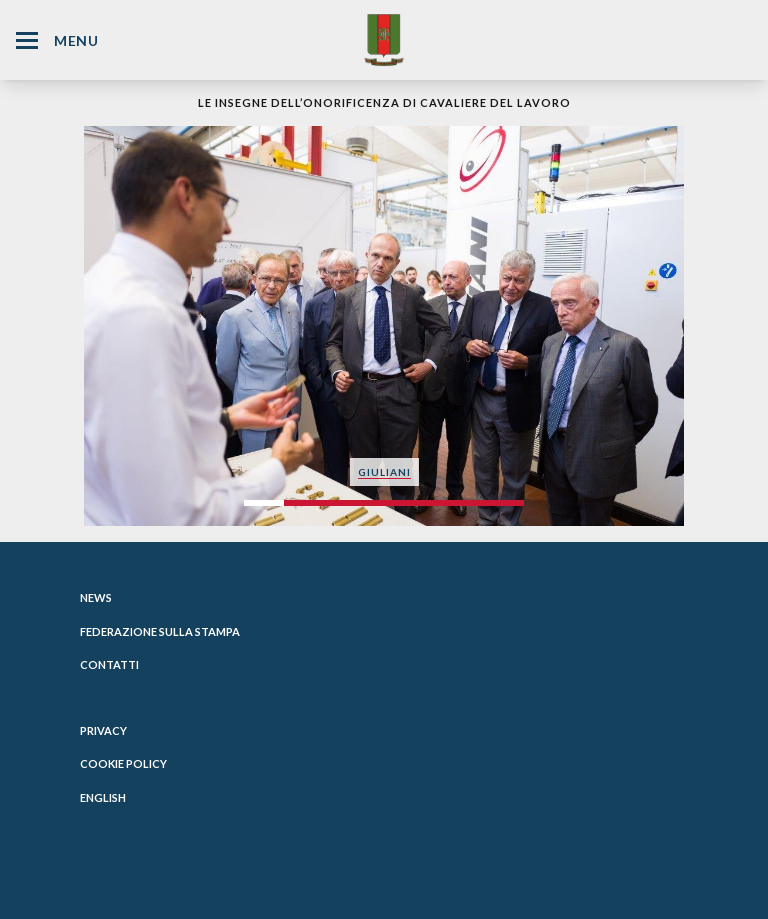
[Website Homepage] (384, 39)
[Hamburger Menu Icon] (27, 40)
